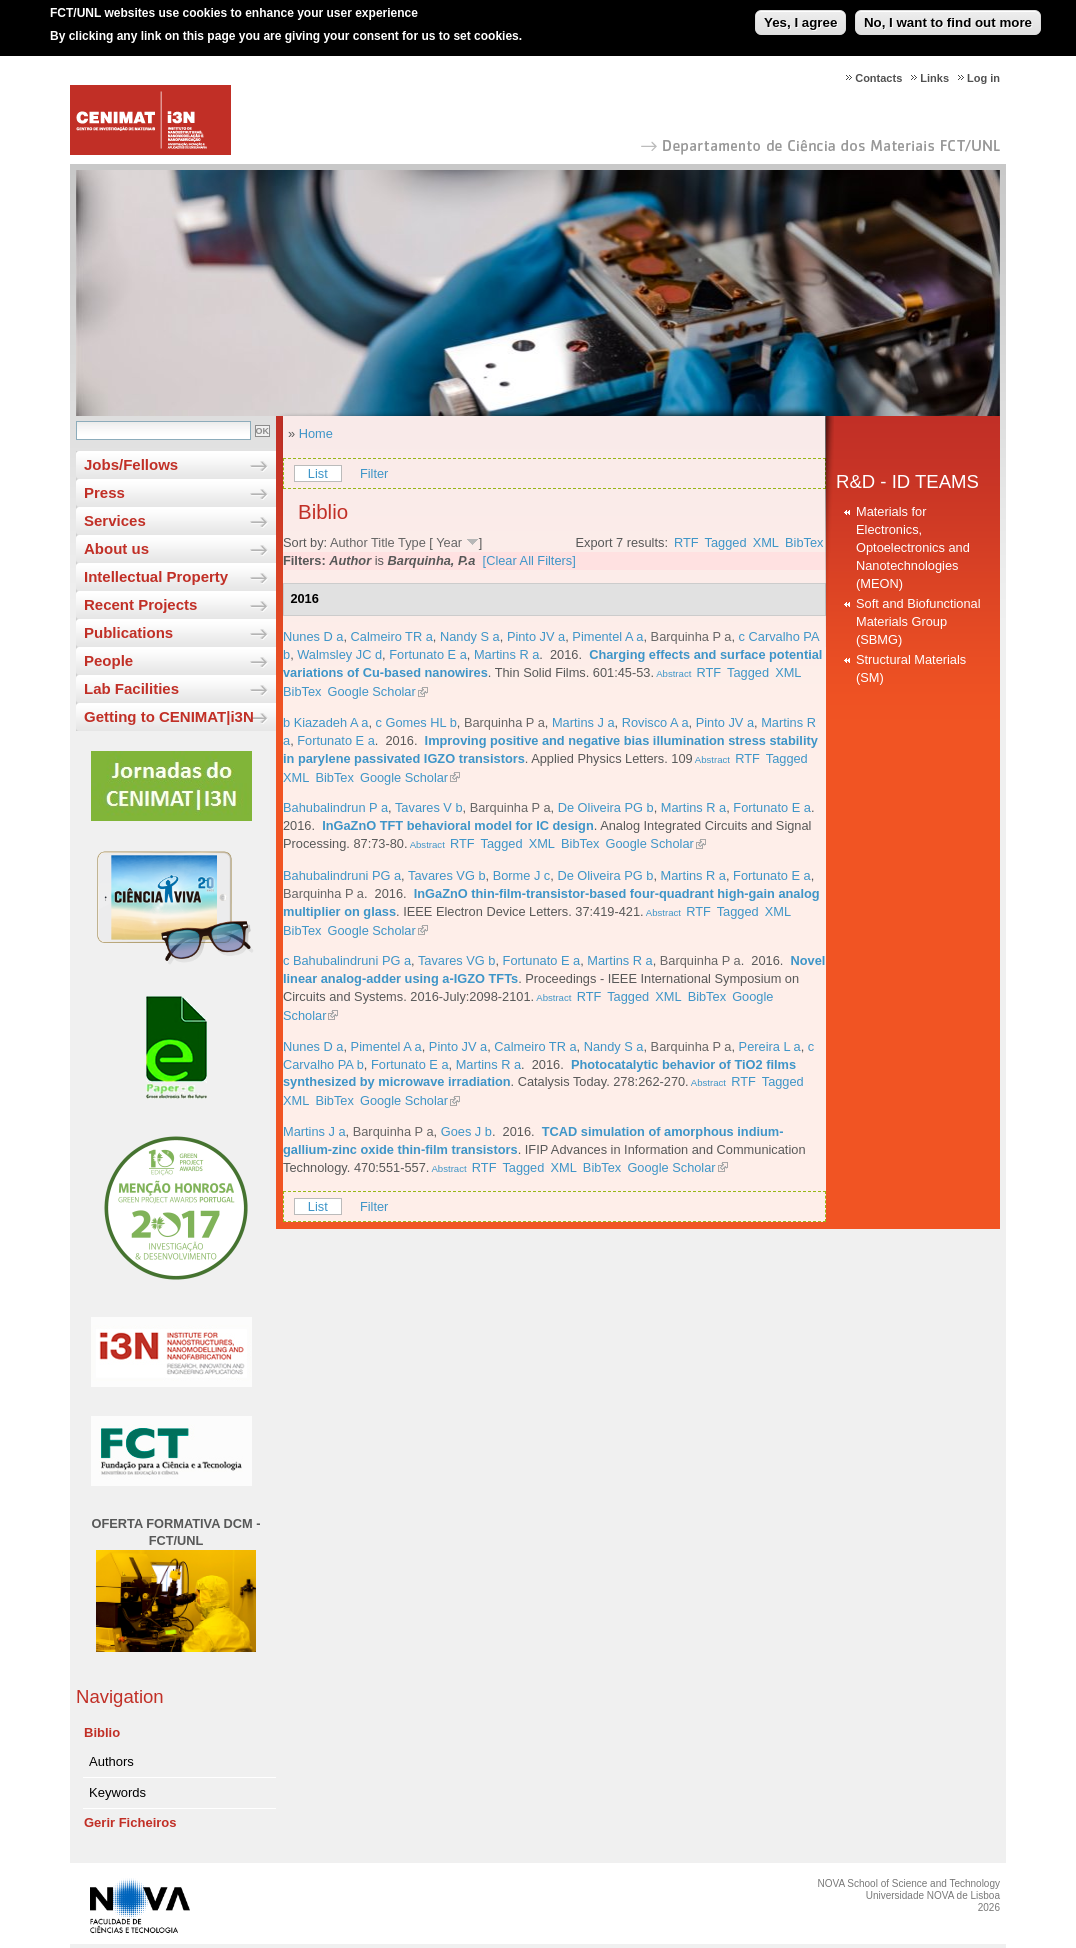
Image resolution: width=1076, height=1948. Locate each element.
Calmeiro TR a (392, 636)
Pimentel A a (607, 636)
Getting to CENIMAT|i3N (169, 716)
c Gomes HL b (416, 722)
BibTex (804, 542)
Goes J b (466, 1131)
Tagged (726, 542)
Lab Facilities (131, 688)
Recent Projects (140, 604)
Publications (128, 632)
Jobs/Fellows (131, 464)
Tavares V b (429, 807)
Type (412, 542)
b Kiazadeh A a (325, 722)
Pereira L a (770, 1046)
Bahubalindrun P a (335, 807)
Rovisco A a (655, 722)
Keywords (117, 1792)
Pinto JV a (536, 636)
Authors (111, 1761)
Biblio (102, 1732)
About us (116, 548)
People (108, 660)
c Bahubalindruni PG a (347, 960)
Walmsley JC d (339, 654)
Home (316, 433)
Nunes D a (313, 636)
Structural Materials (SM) (911, 668)
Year (449, 542)
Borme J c (522, 875)
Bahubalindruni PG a (342, 875)
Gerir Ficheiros (130, 1822)
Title (383, 542)
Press (104, 492)
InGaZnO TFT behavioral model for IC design (458, 825)
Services (115, 520)
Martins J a (583, 722)
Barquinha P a (691, 636)
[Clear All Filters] (529, 560)
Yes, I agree (800, 13)
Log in (983, 78)
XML (766, 542)
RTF (686, 542)
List (318, 473)
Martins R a (506, 654)
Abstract (672, 673)
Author (349, 542)
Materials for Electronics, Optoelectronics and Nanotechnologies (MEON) (913, 547)
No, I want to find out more (948, 13)
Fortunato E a (428, 654)
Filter (374, 473)
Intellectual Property (156, 576)
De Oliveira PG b (606, 807)
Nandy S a (470, 636)
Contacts (878, 78)
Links (934, 78)
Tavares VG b (447, 875)
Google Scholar (372, 691)
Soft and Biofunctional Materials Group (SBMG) (918, 621)
